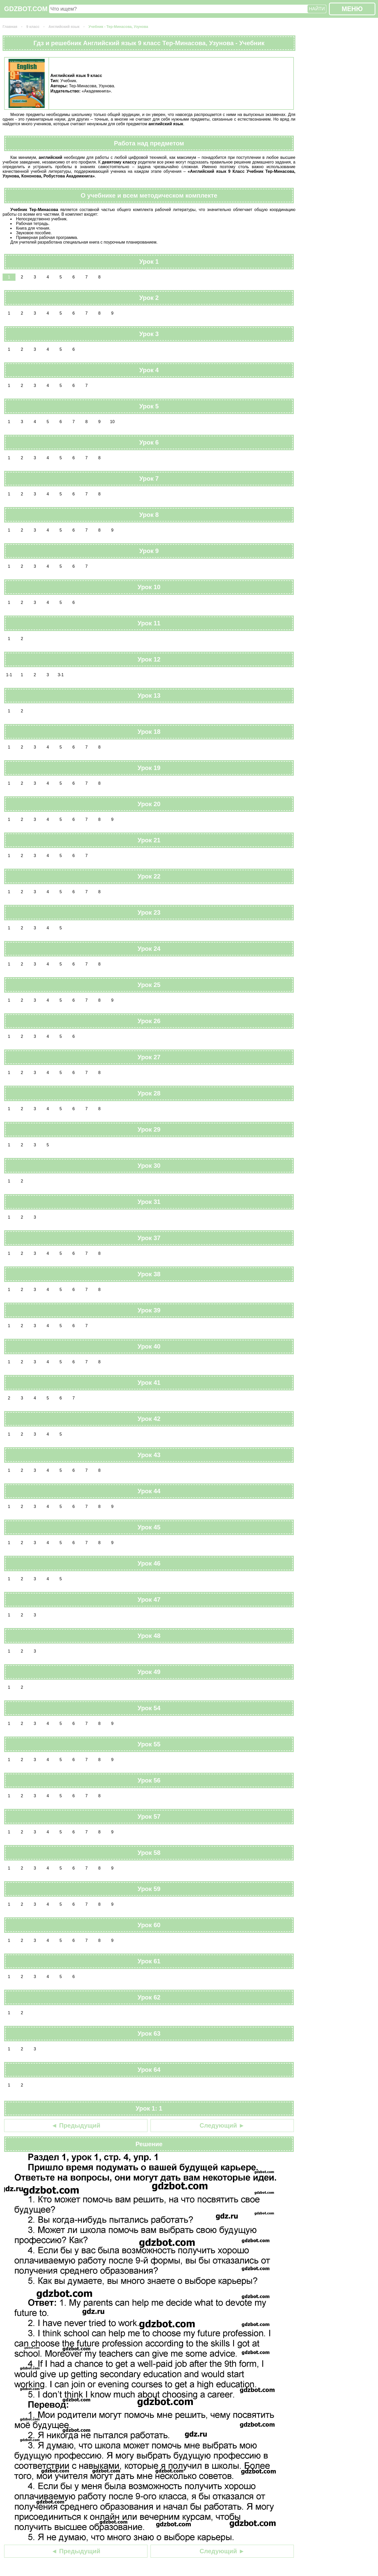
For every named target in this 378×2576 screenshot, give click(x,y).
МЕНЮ (352, 8)
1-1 (9, 675)
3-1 (61, 675)
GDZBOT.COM (26, 8)
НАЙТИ (317, 8)
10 (112, 421)
